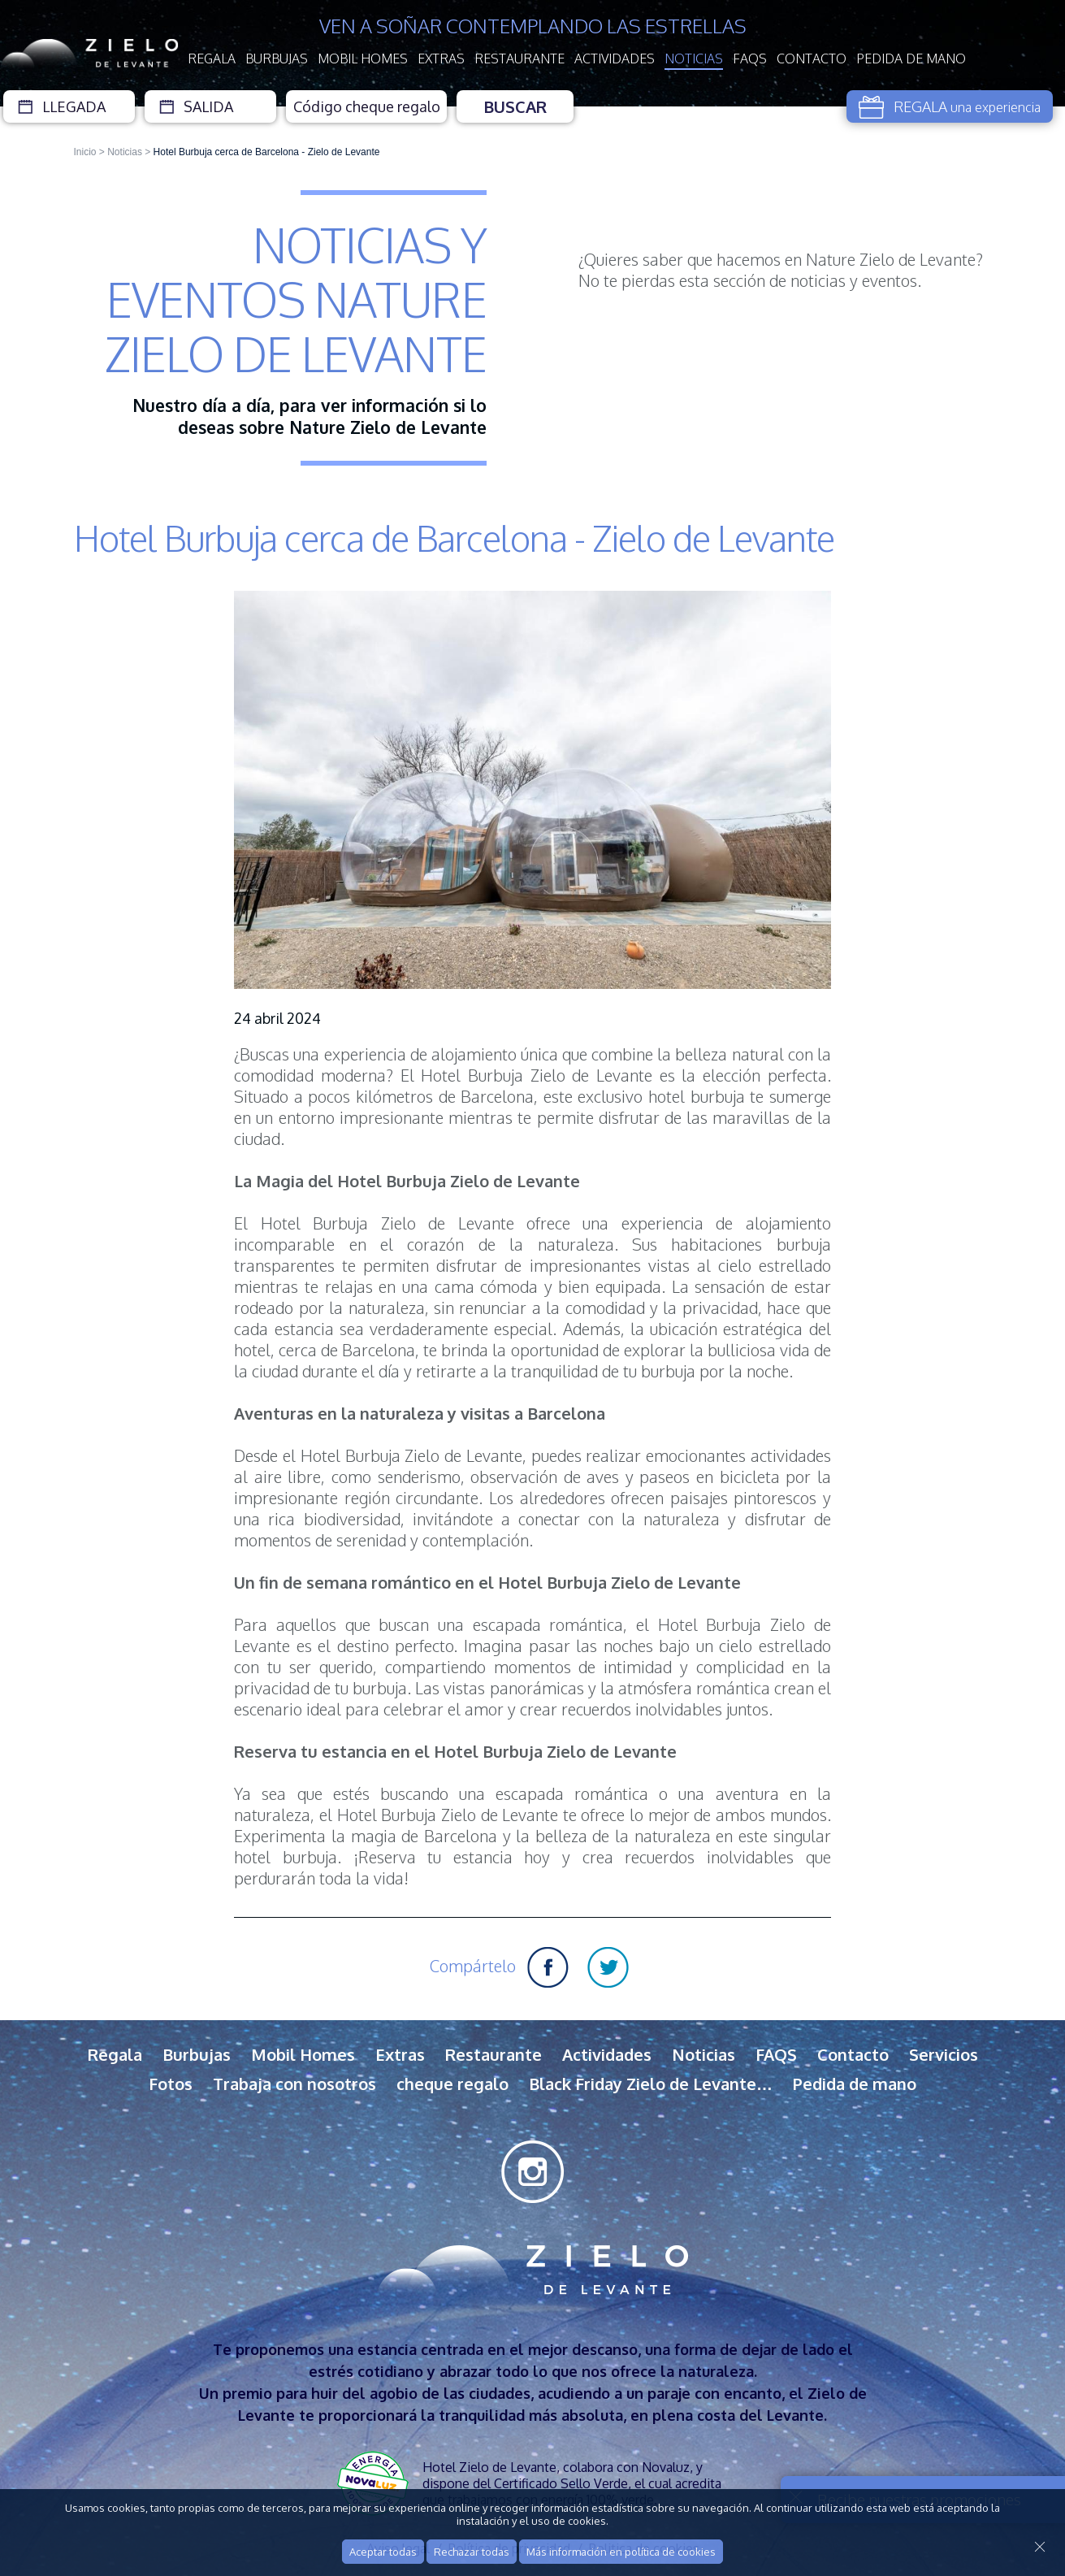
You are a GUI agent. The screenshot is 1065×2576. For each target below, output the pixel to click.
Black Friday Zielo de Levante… (651, 2083)
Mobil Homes (363, 58)
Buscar (515, 106)
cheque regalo (452, 2083)
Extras (441, 58)
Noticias (694, 58)
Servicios (943, 2054)
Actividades (614, 58)
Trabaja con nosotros (294, 2083)
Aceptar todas (383, 2551)
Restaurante (519, 58)
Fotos (171, 2083)
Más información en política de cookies (621, 2551)
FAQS (750, 58)
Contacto (811, 58)
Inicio (85, 152)
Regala (212, 58)
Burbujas (276, 58)
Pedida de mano (911, 58)
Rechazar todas (471, 2551)
